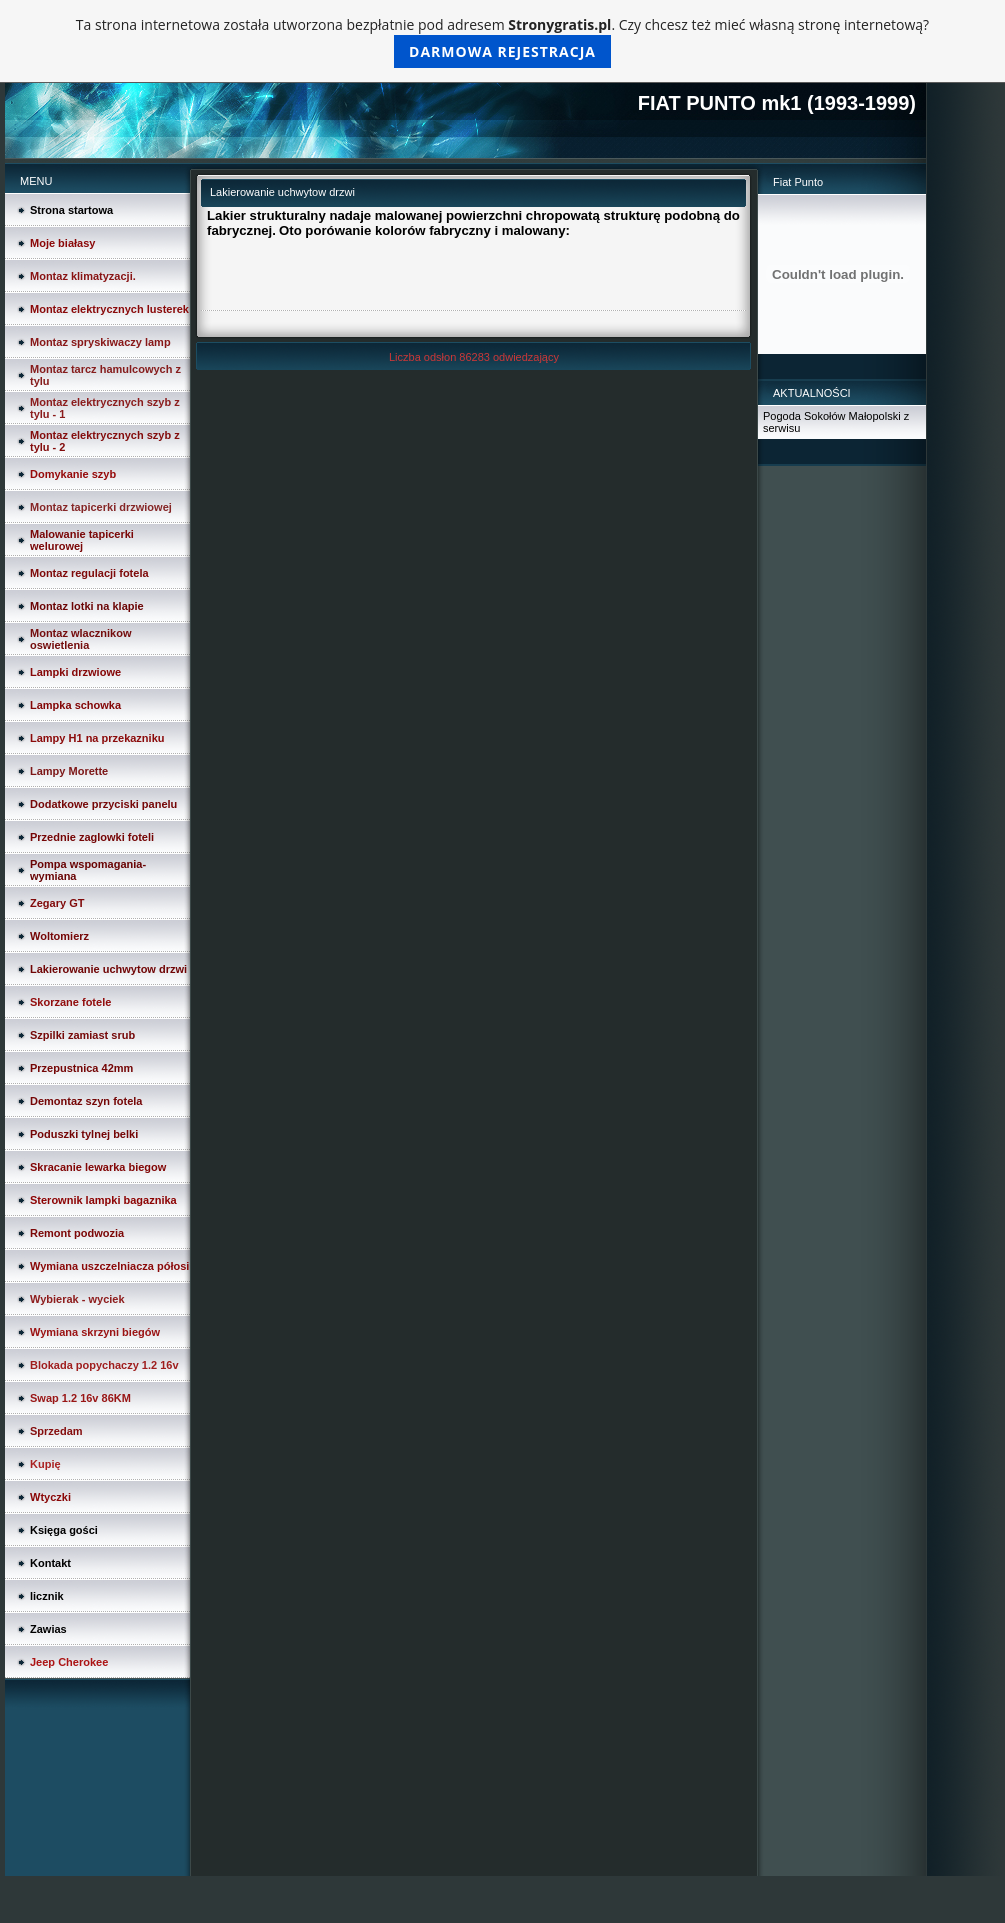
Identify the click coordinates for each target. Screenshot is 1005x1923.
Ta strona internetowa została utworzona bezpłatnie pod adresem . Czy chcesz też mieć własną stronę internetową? (502, 41)
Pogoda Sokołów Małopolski (832, 416)
